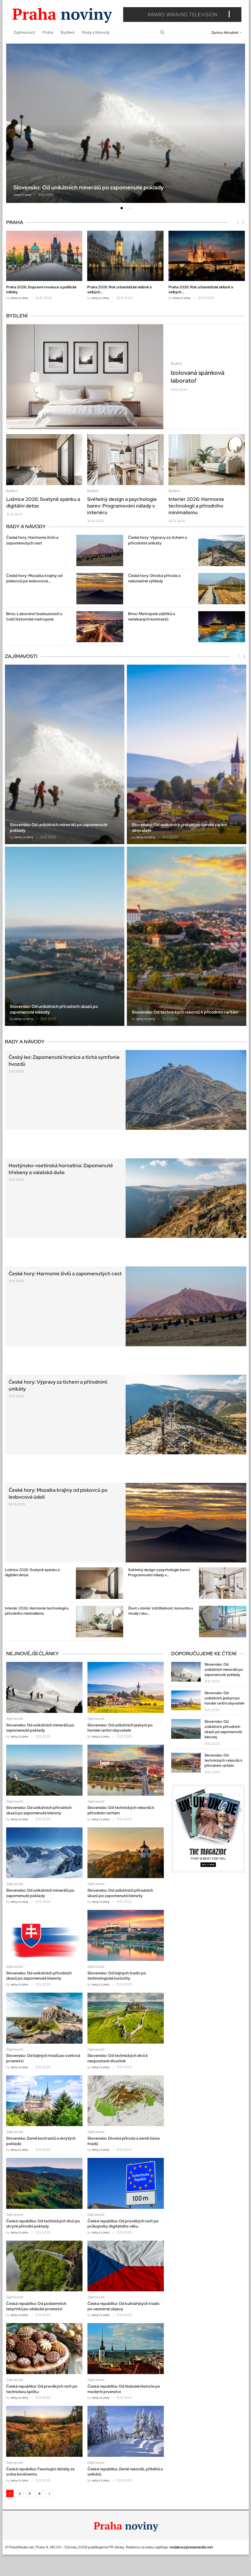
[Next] (243, 222)
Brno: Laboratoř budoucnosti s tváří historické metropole (34, 616)
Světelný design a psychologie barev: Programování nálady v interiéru (122, 506)
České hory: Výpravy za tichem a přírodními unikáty (157, 540)
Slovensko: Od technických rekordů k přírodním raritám (185, 1012)
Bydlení (68, 32)
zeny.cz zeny (22, 195)
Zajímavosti (24, 32)
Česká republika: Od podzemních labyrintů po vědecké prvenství (36, 2306)
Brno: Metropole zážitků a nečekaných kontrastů (151, 616)
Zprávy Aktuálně (224, 32)
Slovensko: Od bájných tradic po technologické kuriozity (116, 1975)
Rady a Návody (96, 32)
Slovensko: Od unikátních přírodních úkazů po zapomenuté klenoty (39, 1810)
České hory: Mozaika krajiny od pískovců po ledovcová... (34, 578)
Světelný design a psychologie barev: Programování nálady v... (159, 1572)
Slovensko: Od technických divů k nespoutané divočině (117, 2058)
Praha (48, 32)
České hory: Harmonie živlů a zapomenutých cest (32, 540)
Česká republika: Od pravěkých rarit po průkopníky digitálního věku (123, 2223)
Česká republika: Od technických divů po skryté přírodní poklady (43, 2223)
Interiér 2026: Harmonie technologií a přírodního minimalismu (196, 506)
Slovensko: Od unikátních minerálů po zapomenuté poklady (89, 187)
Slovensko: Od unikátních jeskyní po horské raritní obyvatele (120, 1728)
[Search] (162, 32)
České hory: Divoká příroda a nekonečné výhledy (154, 578)
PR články (116, 2547)
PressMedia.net (21, 2547)
